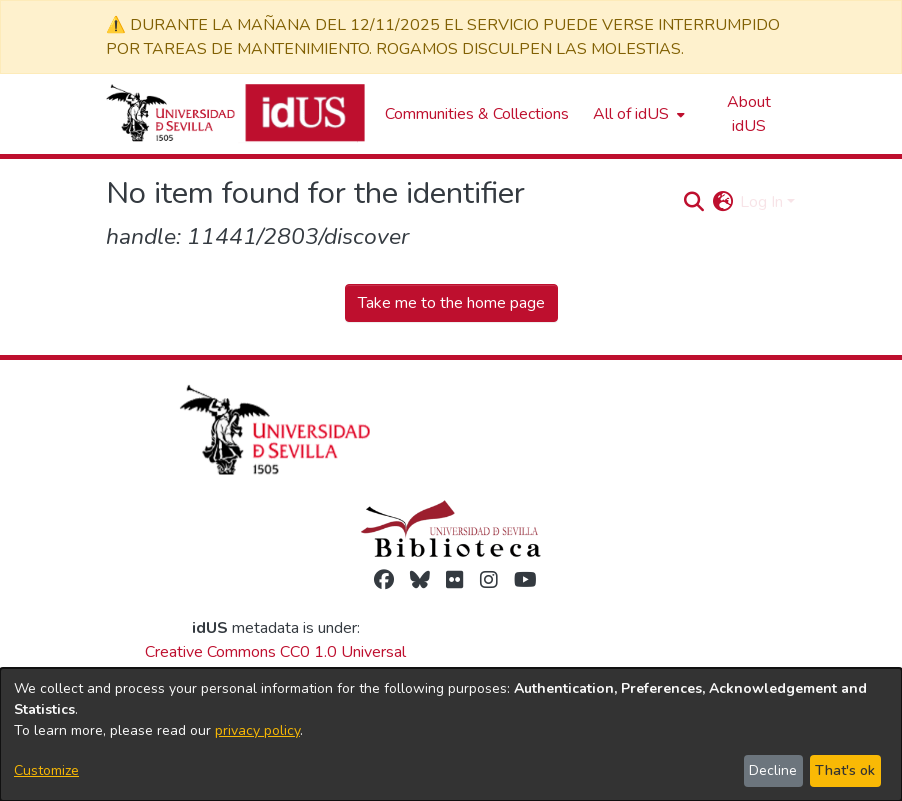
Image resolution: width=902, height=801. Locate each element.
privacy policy (257, 730)
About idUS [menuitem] (749, 114)
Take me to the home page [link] (451, 303)
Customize (46, 770)
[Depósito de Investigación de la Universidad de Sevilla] (235, 114)
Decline (773, 770)
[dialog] (451, 734)
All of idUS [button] (631, 114)
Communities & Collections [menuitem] (477, 114)
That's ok (845, 770)
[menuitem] (637, 114)
